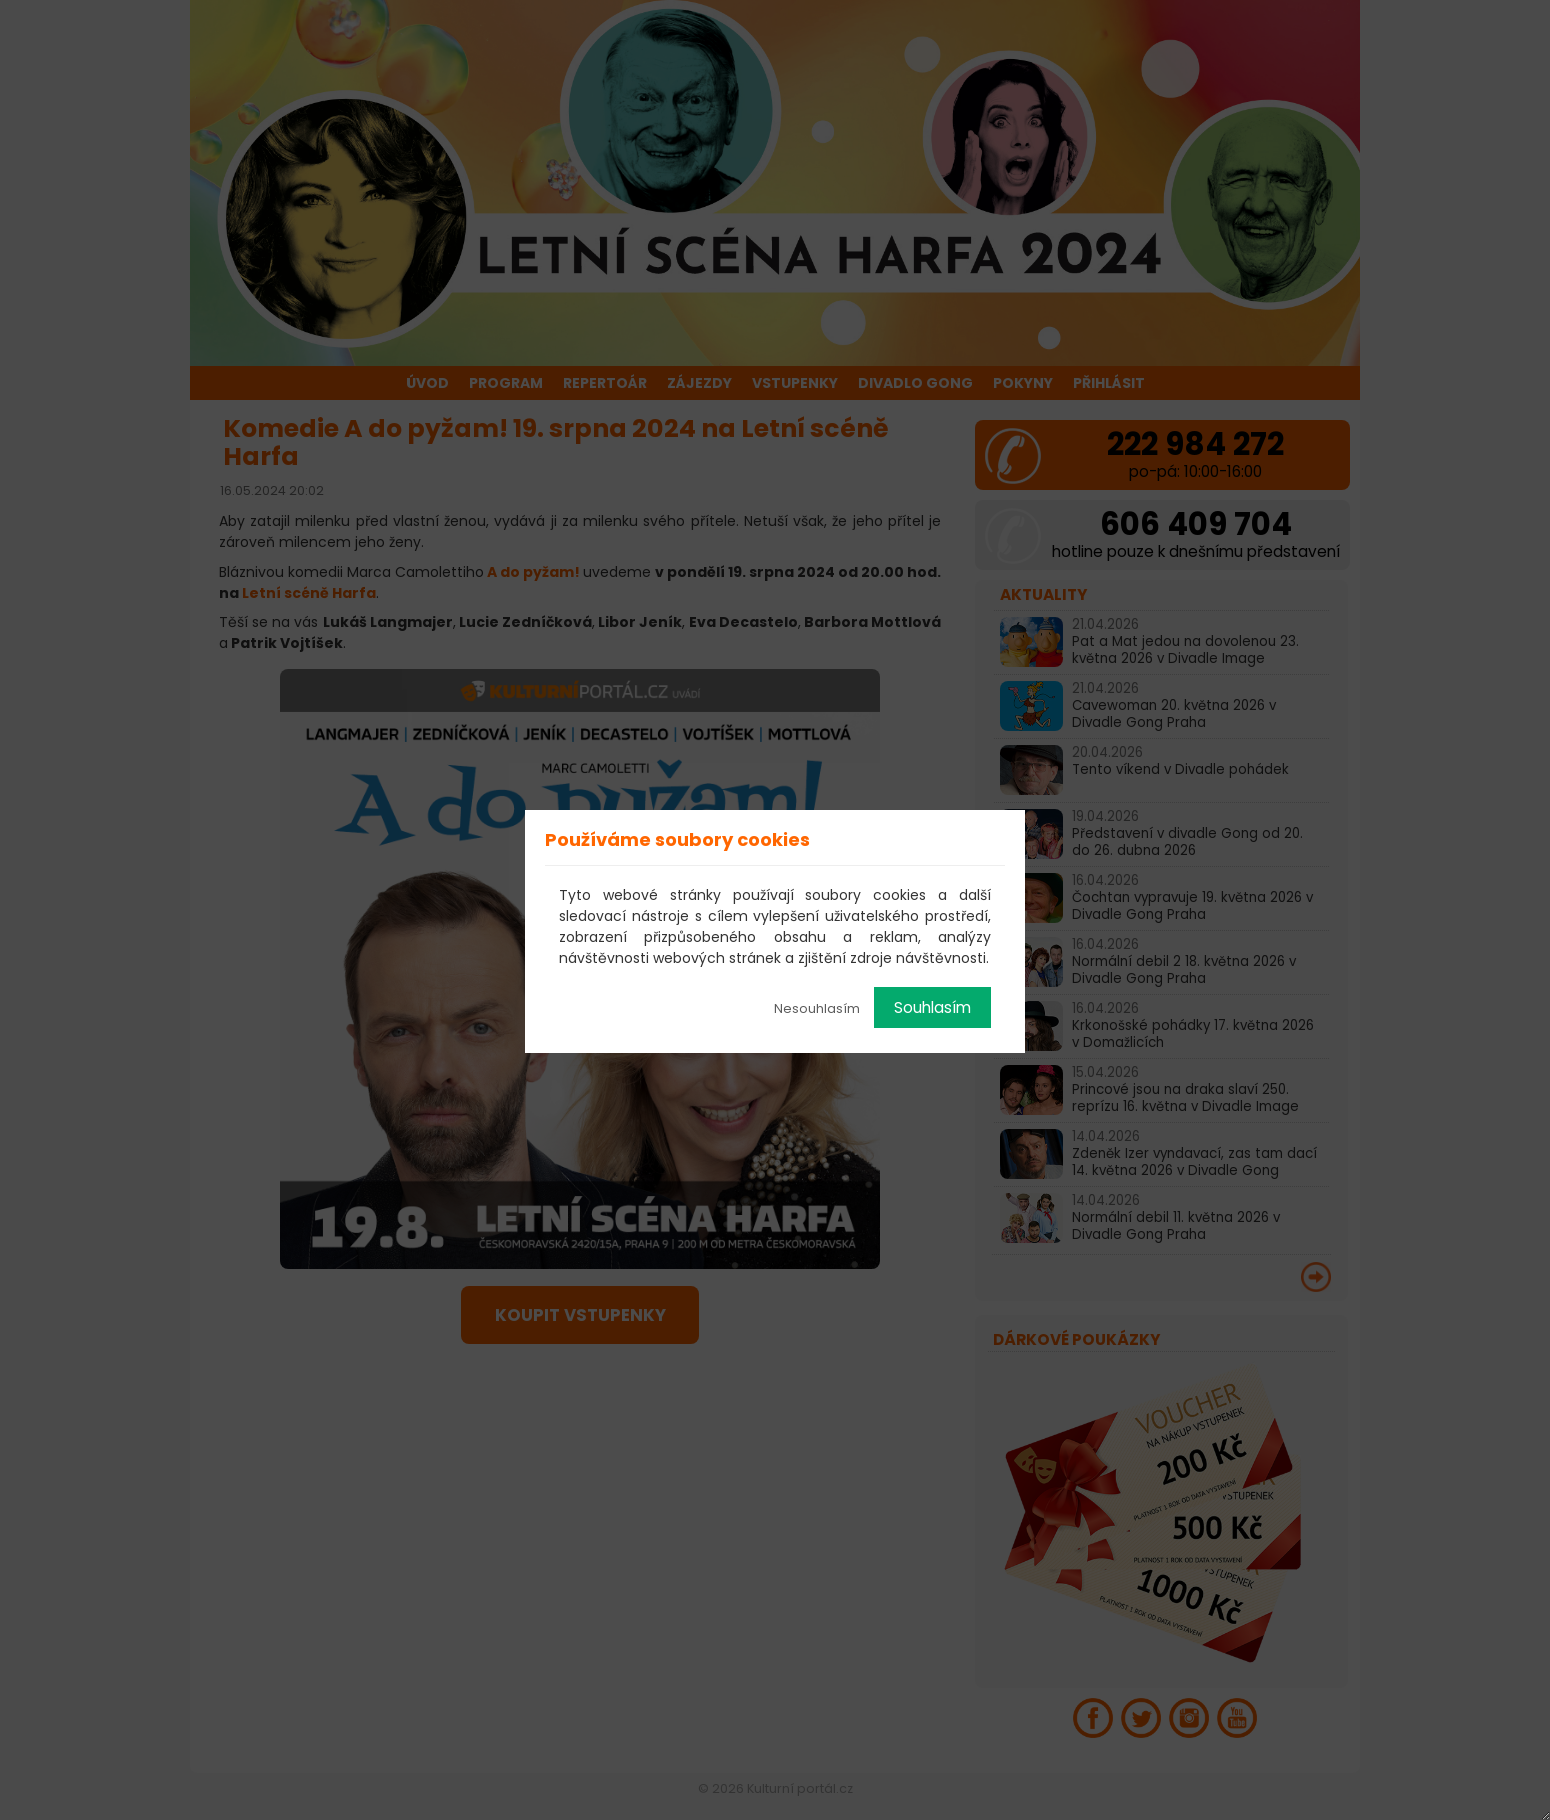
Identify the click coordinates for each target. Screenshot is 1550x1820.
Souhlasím (932, 1007)
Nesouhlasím (817, 1008)
